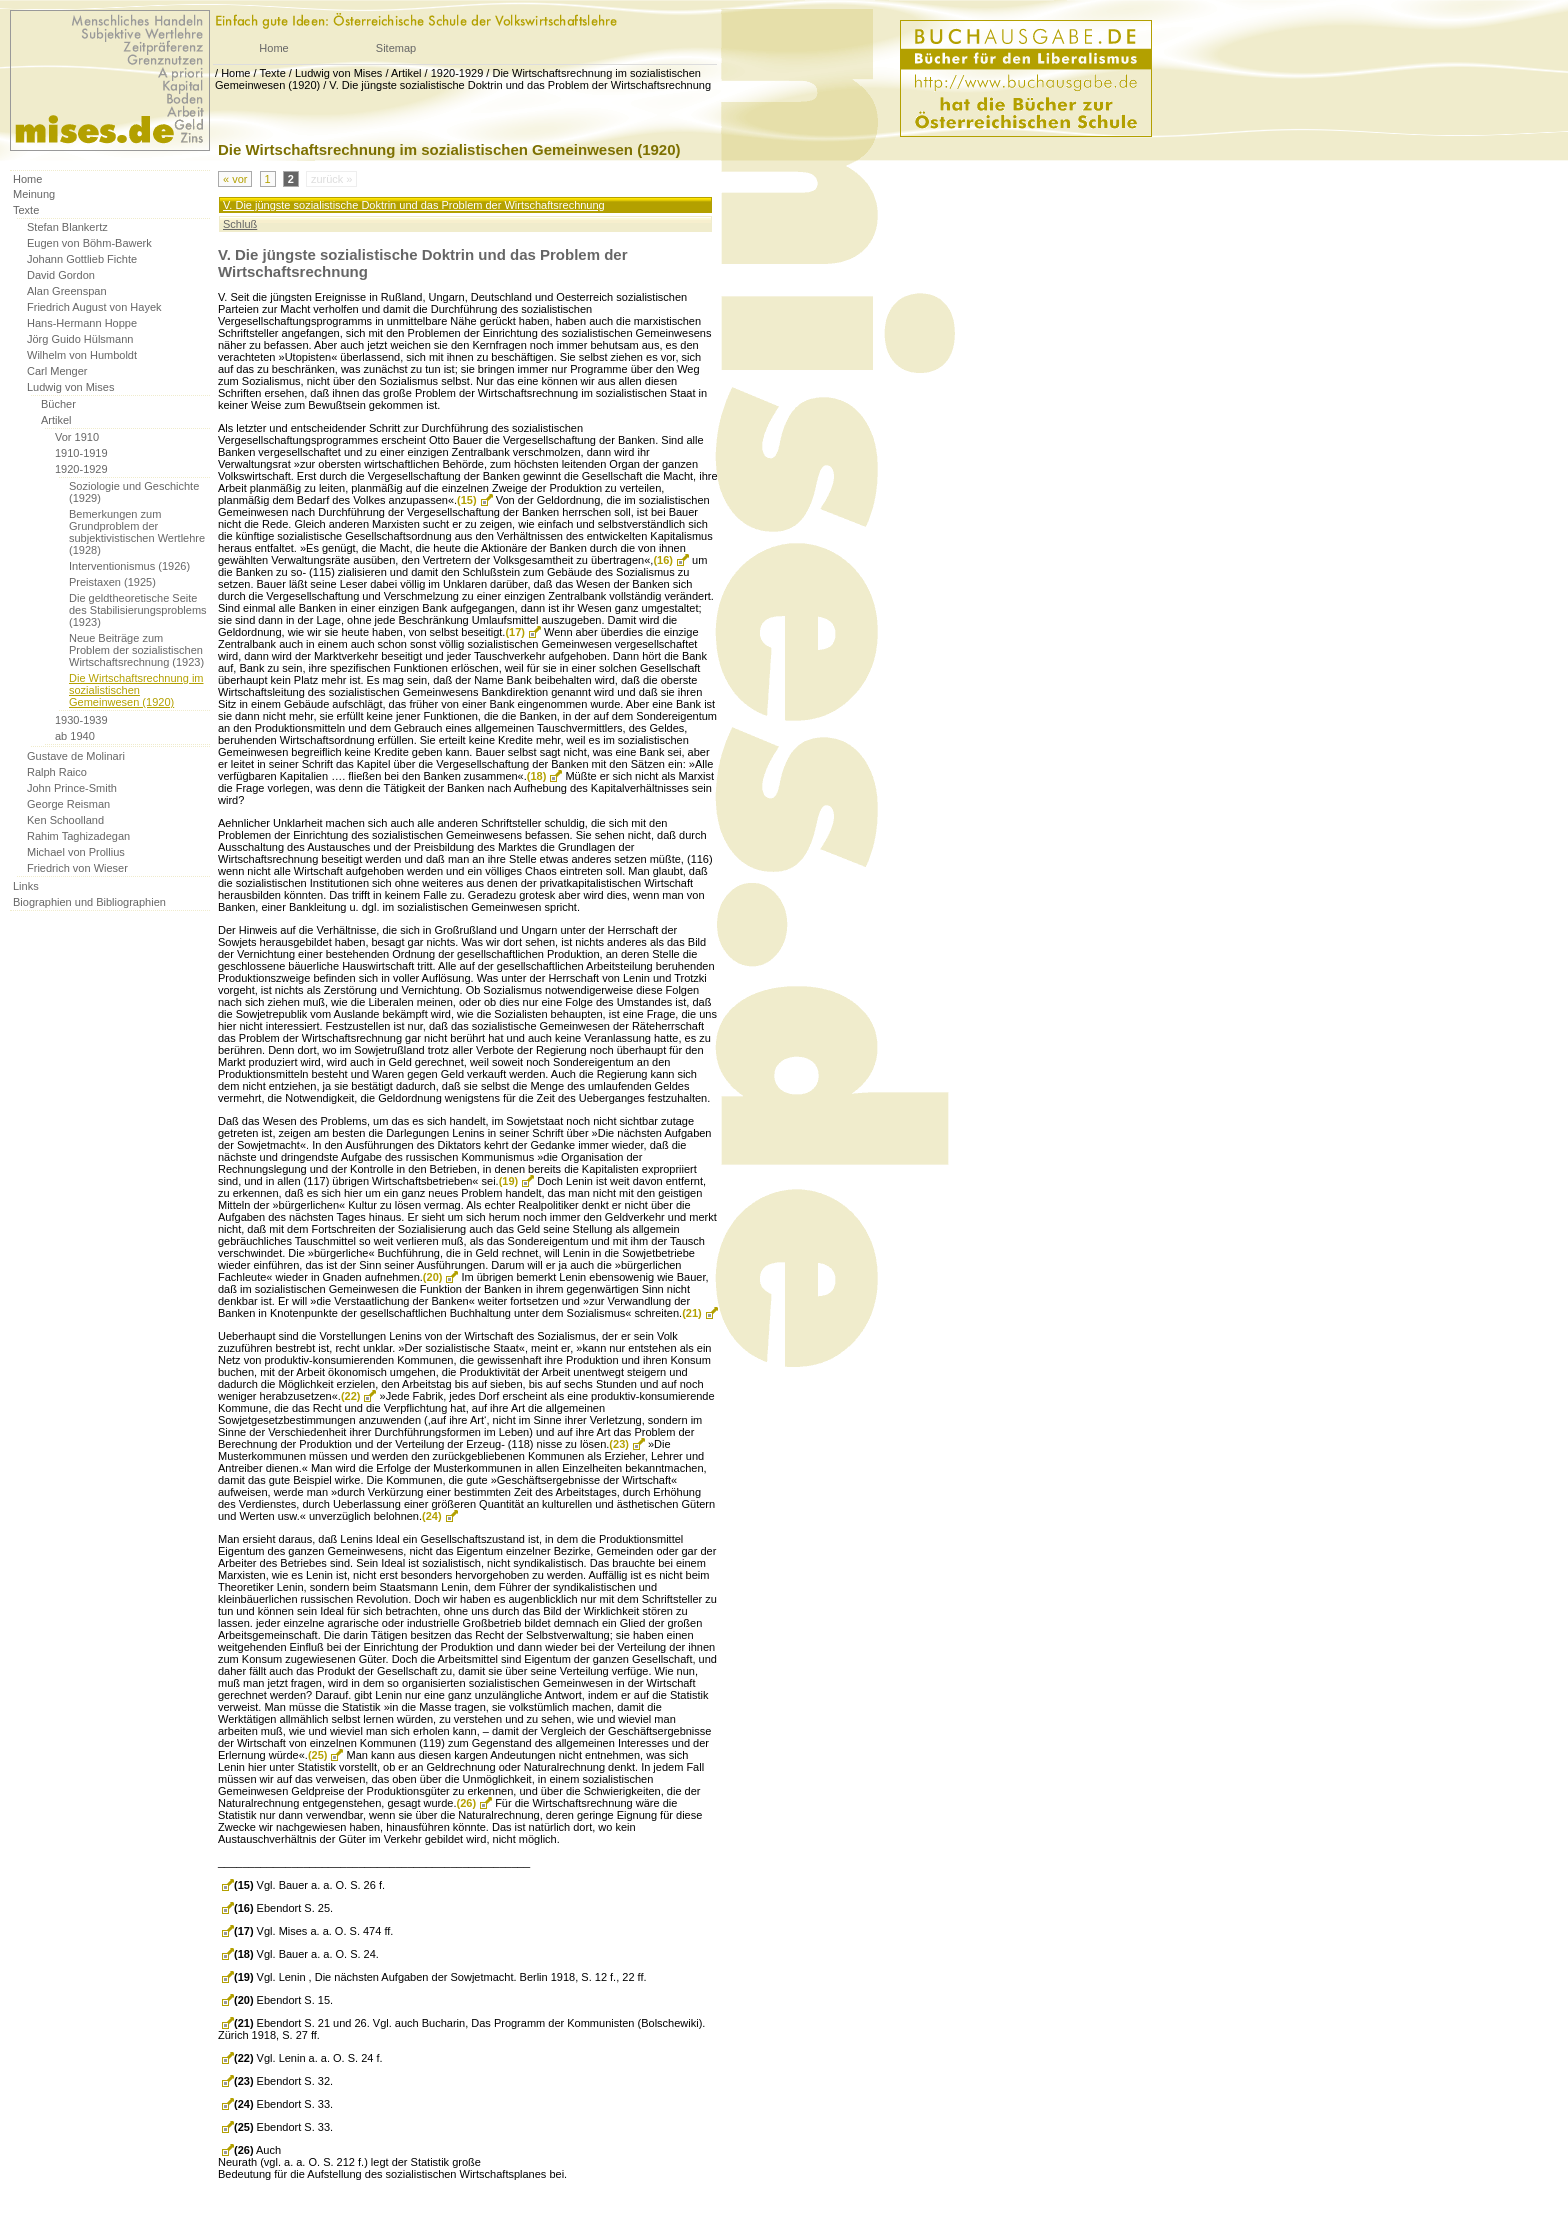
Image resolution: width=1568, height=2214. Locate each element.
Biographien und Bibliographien (89, 902)
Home (273, 48)
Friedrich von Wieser (77, 868)
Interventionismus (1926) (129, 566)
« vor (235, 179)
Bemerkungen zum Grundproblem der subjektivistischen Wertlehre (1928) (137, 532)
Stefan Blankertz (67, 227)
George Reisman (68, 804)
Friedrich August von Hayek (94, 307)
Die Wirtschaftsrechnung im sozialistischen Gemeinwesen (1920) (136, 690)
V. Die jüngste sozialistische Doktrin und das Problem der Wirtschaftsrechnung (520, 85)
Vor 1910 (77, 437)
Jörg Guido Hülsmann (80, 339)
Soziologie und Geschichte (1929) (134, 492)
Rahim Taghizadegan (78, 836)
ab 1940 (75, 736)
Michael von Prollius (76, 852)
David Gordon (61, 275)
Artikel (406, 73)
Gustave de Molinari (76, 756)
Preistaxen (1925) (112, 582)
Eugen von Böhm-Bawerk (89, 243)
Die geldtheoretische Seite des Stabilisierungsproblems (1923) (138, 610)
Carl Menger (57, 371)
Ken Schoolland (65, 820)
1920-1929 (457, 73)
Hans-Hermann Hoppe (82, 323)
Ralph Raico (57, 772)
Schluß (240, 224)
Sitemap (396, 48)
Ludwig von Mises (338, 73)
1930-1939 (81, 720)
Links (26, 886)
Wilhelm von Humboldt (82, 355)
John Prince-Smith (72, 788)
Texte (272, 73)
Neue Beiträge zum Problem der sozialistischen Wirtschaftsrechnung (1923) (136, 650)
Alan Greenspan (67, 291)
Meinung (34, 194)
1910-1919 (81, 453)
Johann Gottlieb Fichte (82, 259)
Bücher (58, 404)
